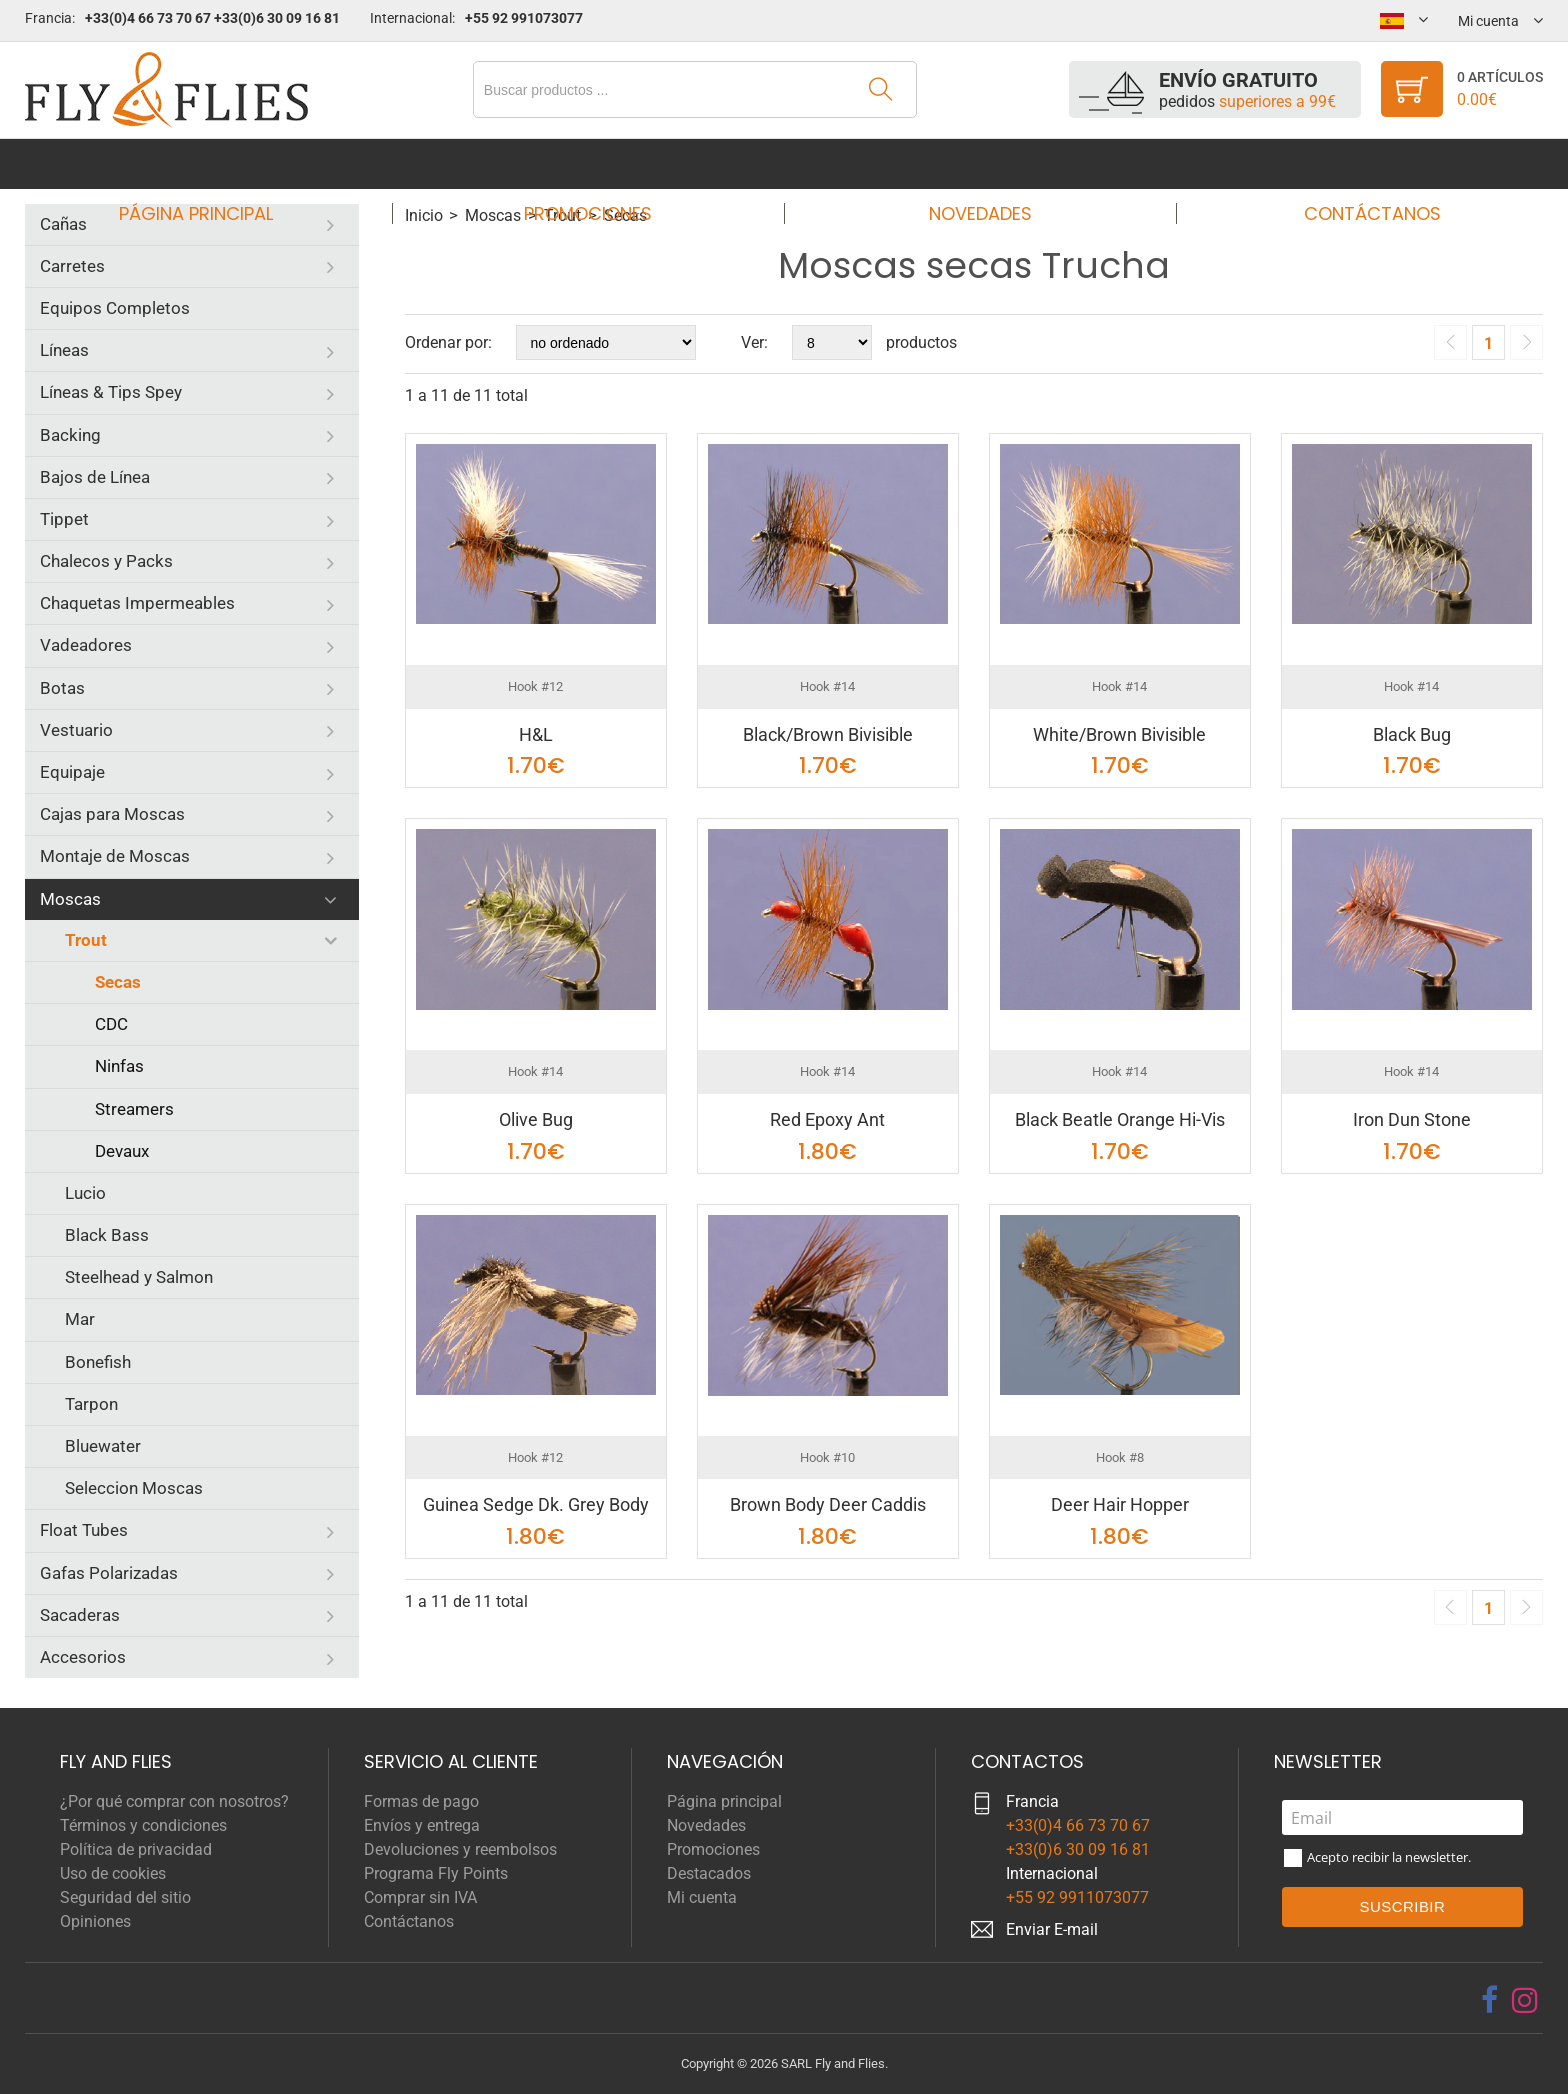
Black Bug (1412, 734)
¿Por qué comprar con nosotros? (174, 1801)
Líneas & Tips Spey (111, 392)
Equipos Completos (115, 308)
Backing (70, 435)
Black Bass (107, 1235)
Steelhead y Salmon (139, 1277)
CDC (111, 1024)
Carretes (72, 266)
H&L (536, 734)
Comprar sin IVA (420, 1897)
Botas (62, 688)
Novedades (973, 163)
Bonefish (98, 1362)
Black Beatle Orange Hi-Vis (1120, 1119)
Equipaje (72, 772)
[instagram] (1525, 2000)
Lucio (85, 1193)
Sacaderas (80, 1615)
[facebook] (1489, 2000)
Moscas (70, 899)
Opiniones (95, 1921)
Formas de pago (421, 1801)
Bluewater (103, 1446)
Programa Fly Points (436, 1873)
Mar (80, 1319)
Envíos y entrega (422, 1825)
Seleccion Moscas (134, 1488)
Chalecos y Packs (106, 561)
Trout (86, 940)
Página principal (215, 163)
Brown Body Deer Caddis (828, 1504)
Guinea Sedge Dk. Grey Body (536, 1504)
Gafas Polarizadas (109, 1573)
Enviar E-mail (1052, 1929)
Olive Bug (536, 1119)
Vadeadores (86, 645)
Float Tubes (84, 1530)
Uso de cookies (113, 1873)
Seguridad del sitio (125, 1897)
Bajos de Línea (95, 477)
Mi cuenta (702, 1897)
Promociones (594, 163)
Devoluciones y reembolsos (460, 1849)
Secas (118, 982)
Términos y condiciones (143, 1825)
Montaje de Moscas (115, 856)
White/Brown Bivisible (1119, 734)
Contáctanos (1353, 163)
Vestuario (76, 730)
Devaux (122, 1151)
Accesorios (83, 1657)
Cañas (63, 224)
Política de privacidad (136, 1849)
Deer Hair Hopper (1120, 1504)
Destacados (709, 1873)
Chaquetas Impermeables (137, 603)
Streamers (134, 1109)
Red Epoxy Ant (827, 1119)
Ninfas (119, 1066)
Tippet (64, 519)
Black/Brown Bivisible (828, 734)
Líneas (64, 350)
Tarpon (91, 1404)
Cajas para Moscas (112, 814)
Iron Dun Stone (1412, 1119)
